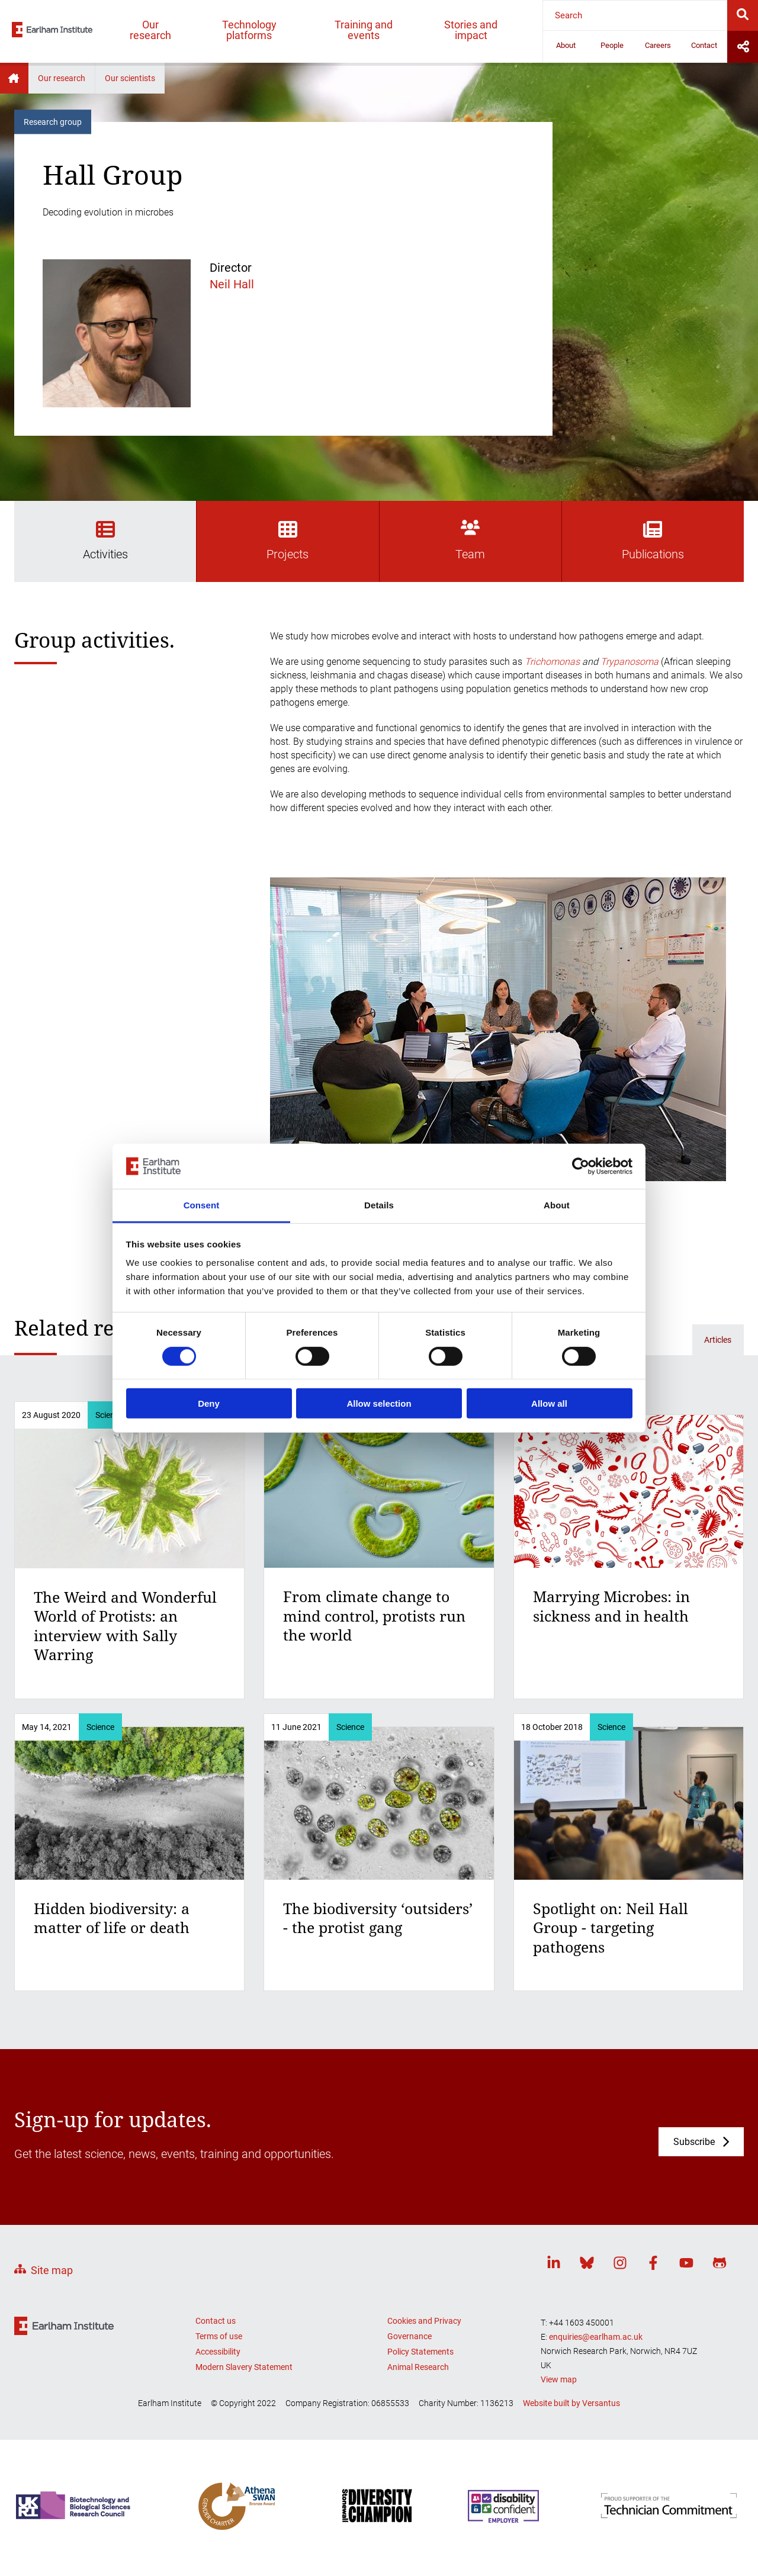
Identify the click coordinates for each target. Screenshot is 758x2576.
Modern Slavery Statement (244, 2367)
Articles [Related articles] (717, 1340)
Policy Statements (420, 2351)
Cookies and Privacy (424, 2321)
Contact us (215, 2321)
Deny (209, 1403)
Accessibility (217, 2351)
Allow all (549, 1403)
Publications (653, 540)
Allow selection (378, 1403)
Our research (150, 29)
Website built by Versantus (571, 2403)
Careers (658, 45)
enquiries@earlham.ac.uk (596, 2337)
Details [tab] (379, 1205)
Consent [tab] (202, 1205)
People (612, 45)
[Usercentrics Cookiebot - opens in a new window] (580, 1166)
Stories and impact (470, 29)
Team (470, 540)
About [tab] (557, 1205)
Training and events (364, 29)
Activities (105, 540)
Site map (52, 2270)
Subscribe (694, 2141)
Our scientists (130, 78)
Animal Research (418, 2367)
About (566, 45)
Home (14, 78)
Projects (287, 540)
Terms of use (218, 2336)
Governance (409, 2336)
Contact (704, 45)
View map (559, 2379)
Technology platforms (249, 29)
